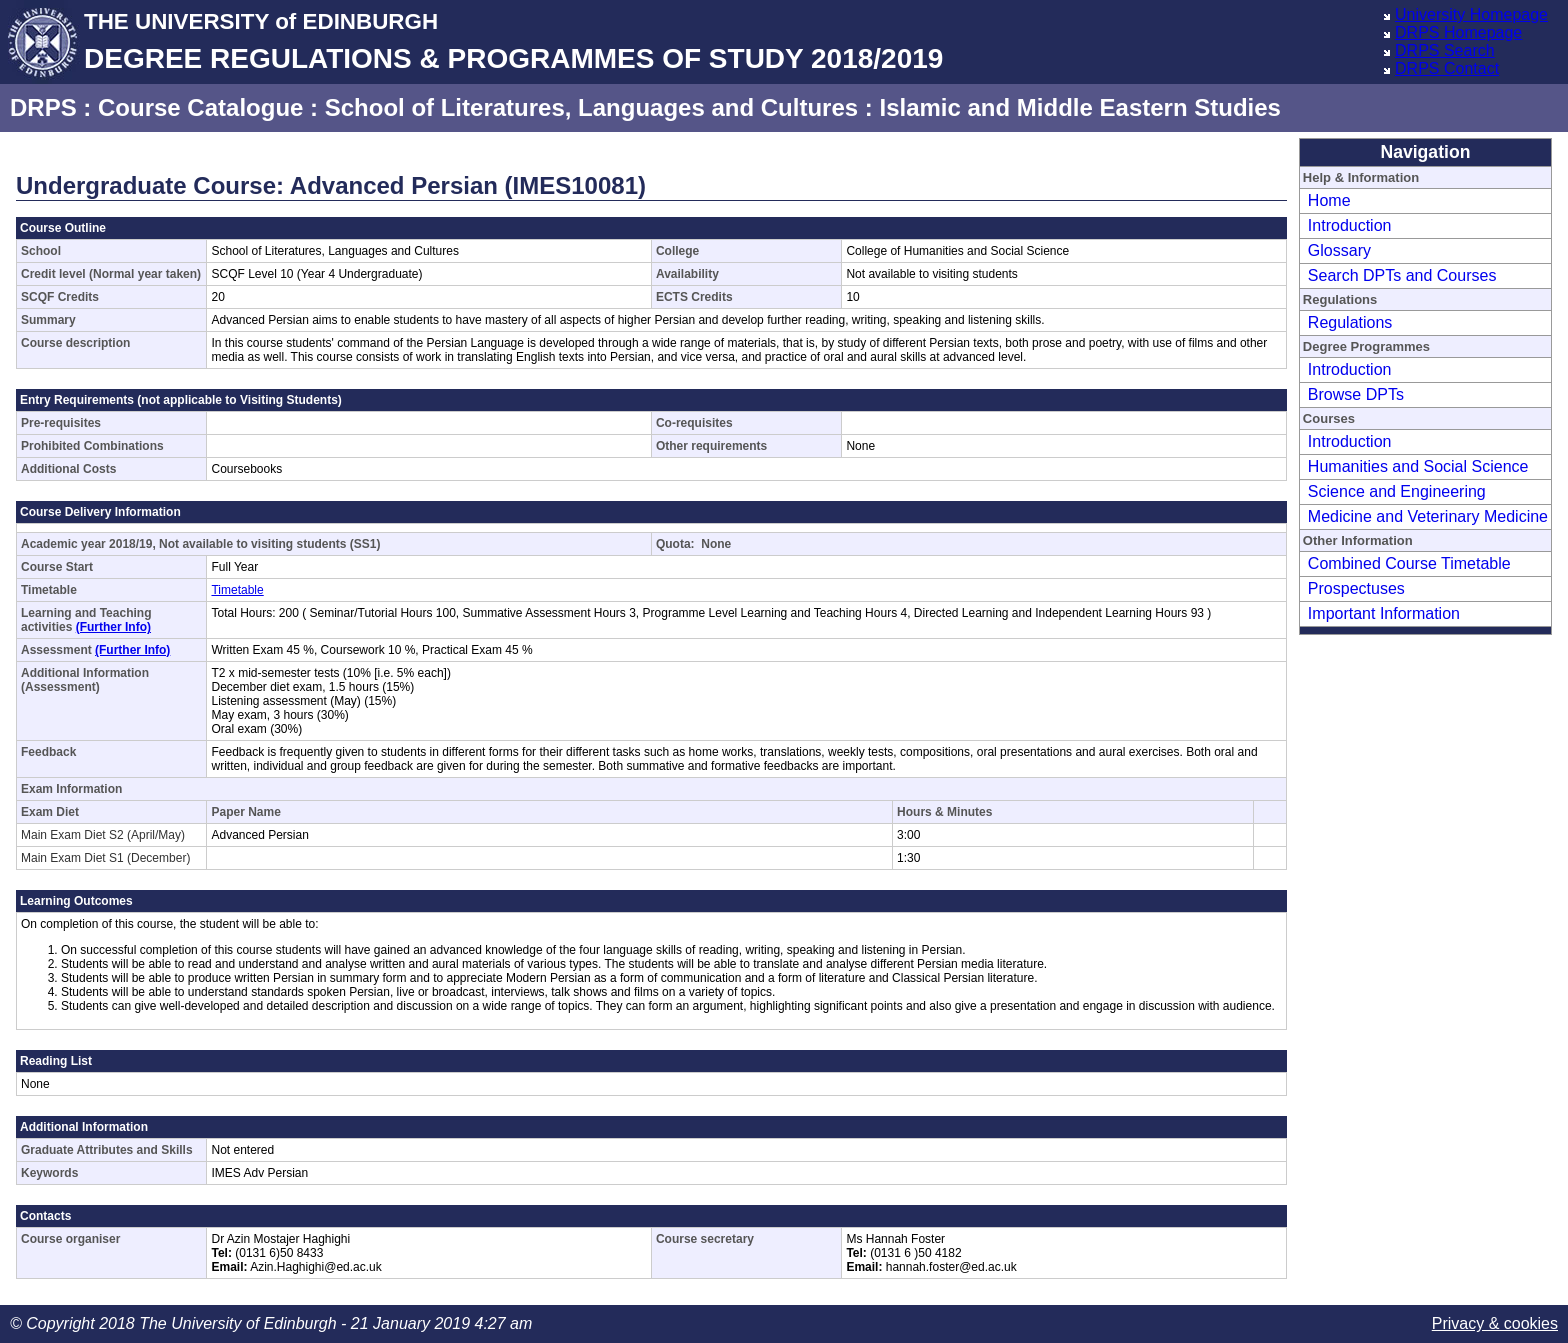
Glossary (1339, 250)
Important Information (1384, 613)
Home (1329, 200)
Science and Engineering (1397, 491)
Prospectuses (1356, 588)
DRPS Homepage (1458, 32)
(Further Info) (113, 627)
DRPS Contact (1447, 68)
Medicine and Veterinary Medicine (1428, 516)
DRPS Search (1445, 50)
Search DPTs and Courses (1402, 275)
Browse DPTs (1356, 394)
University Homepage (1471, 14)
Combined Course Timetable (1409, 563)
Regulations (1350, 322)
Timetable (237, 590)
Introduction (1350, 225)
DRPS (43, 107)
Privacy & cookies (1495, 1323)
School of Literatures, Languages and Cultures (591, 107)
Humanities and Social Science (1418, 466)
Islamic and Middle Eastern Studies (1079, 107)
